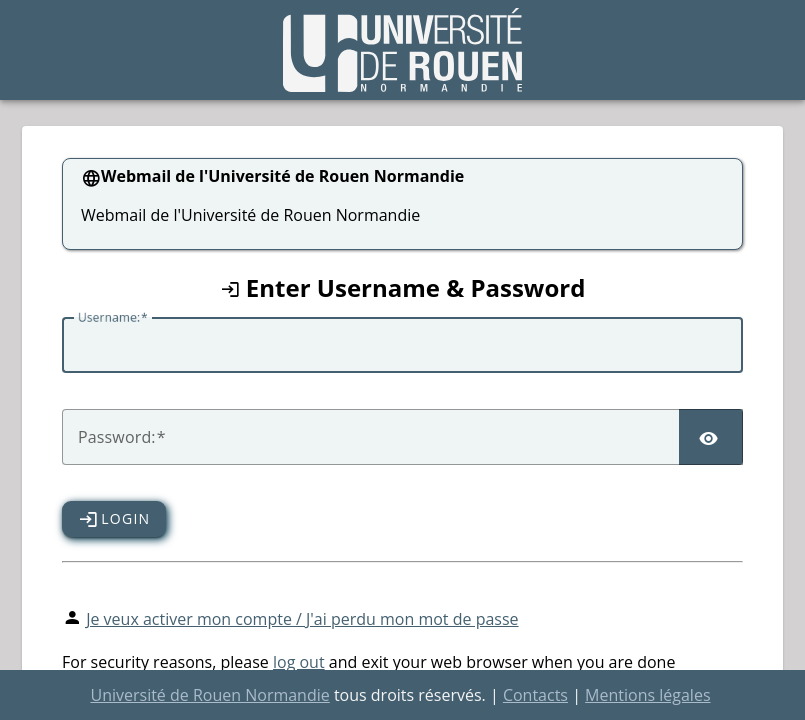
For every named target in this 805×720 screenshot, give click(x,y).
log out (299, 662)
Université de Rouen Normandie (209, 695)
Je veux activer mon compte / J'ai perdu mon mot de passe (302, 619)
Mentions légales (647, 695)
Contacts (535, 695)
